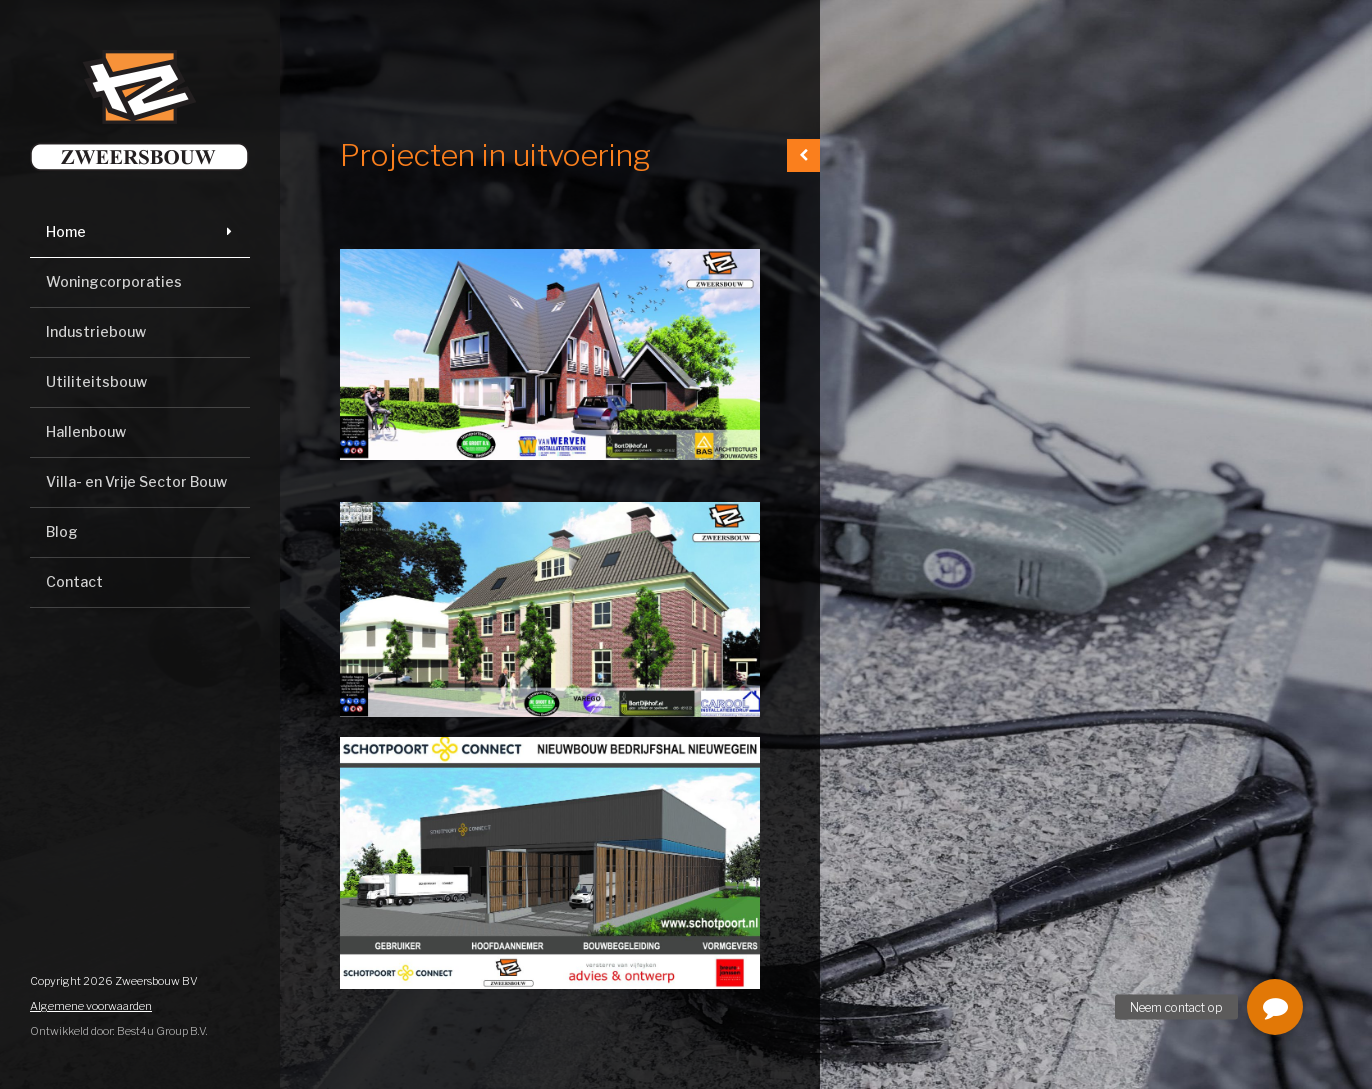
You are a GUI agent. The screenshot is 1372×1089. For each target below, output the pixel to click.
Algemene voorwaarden (91, 1006)
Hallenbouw (86, 431)
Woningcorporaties (114, 281)
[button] (1275, 1007)
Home (66, 231)
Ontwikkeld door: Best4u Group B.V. (119, 1031)
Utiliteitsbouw (96, 381)
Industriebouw (96, 331)
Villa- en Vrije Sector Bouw (136, 481)
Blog (62, 531)
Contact (74, 581)
